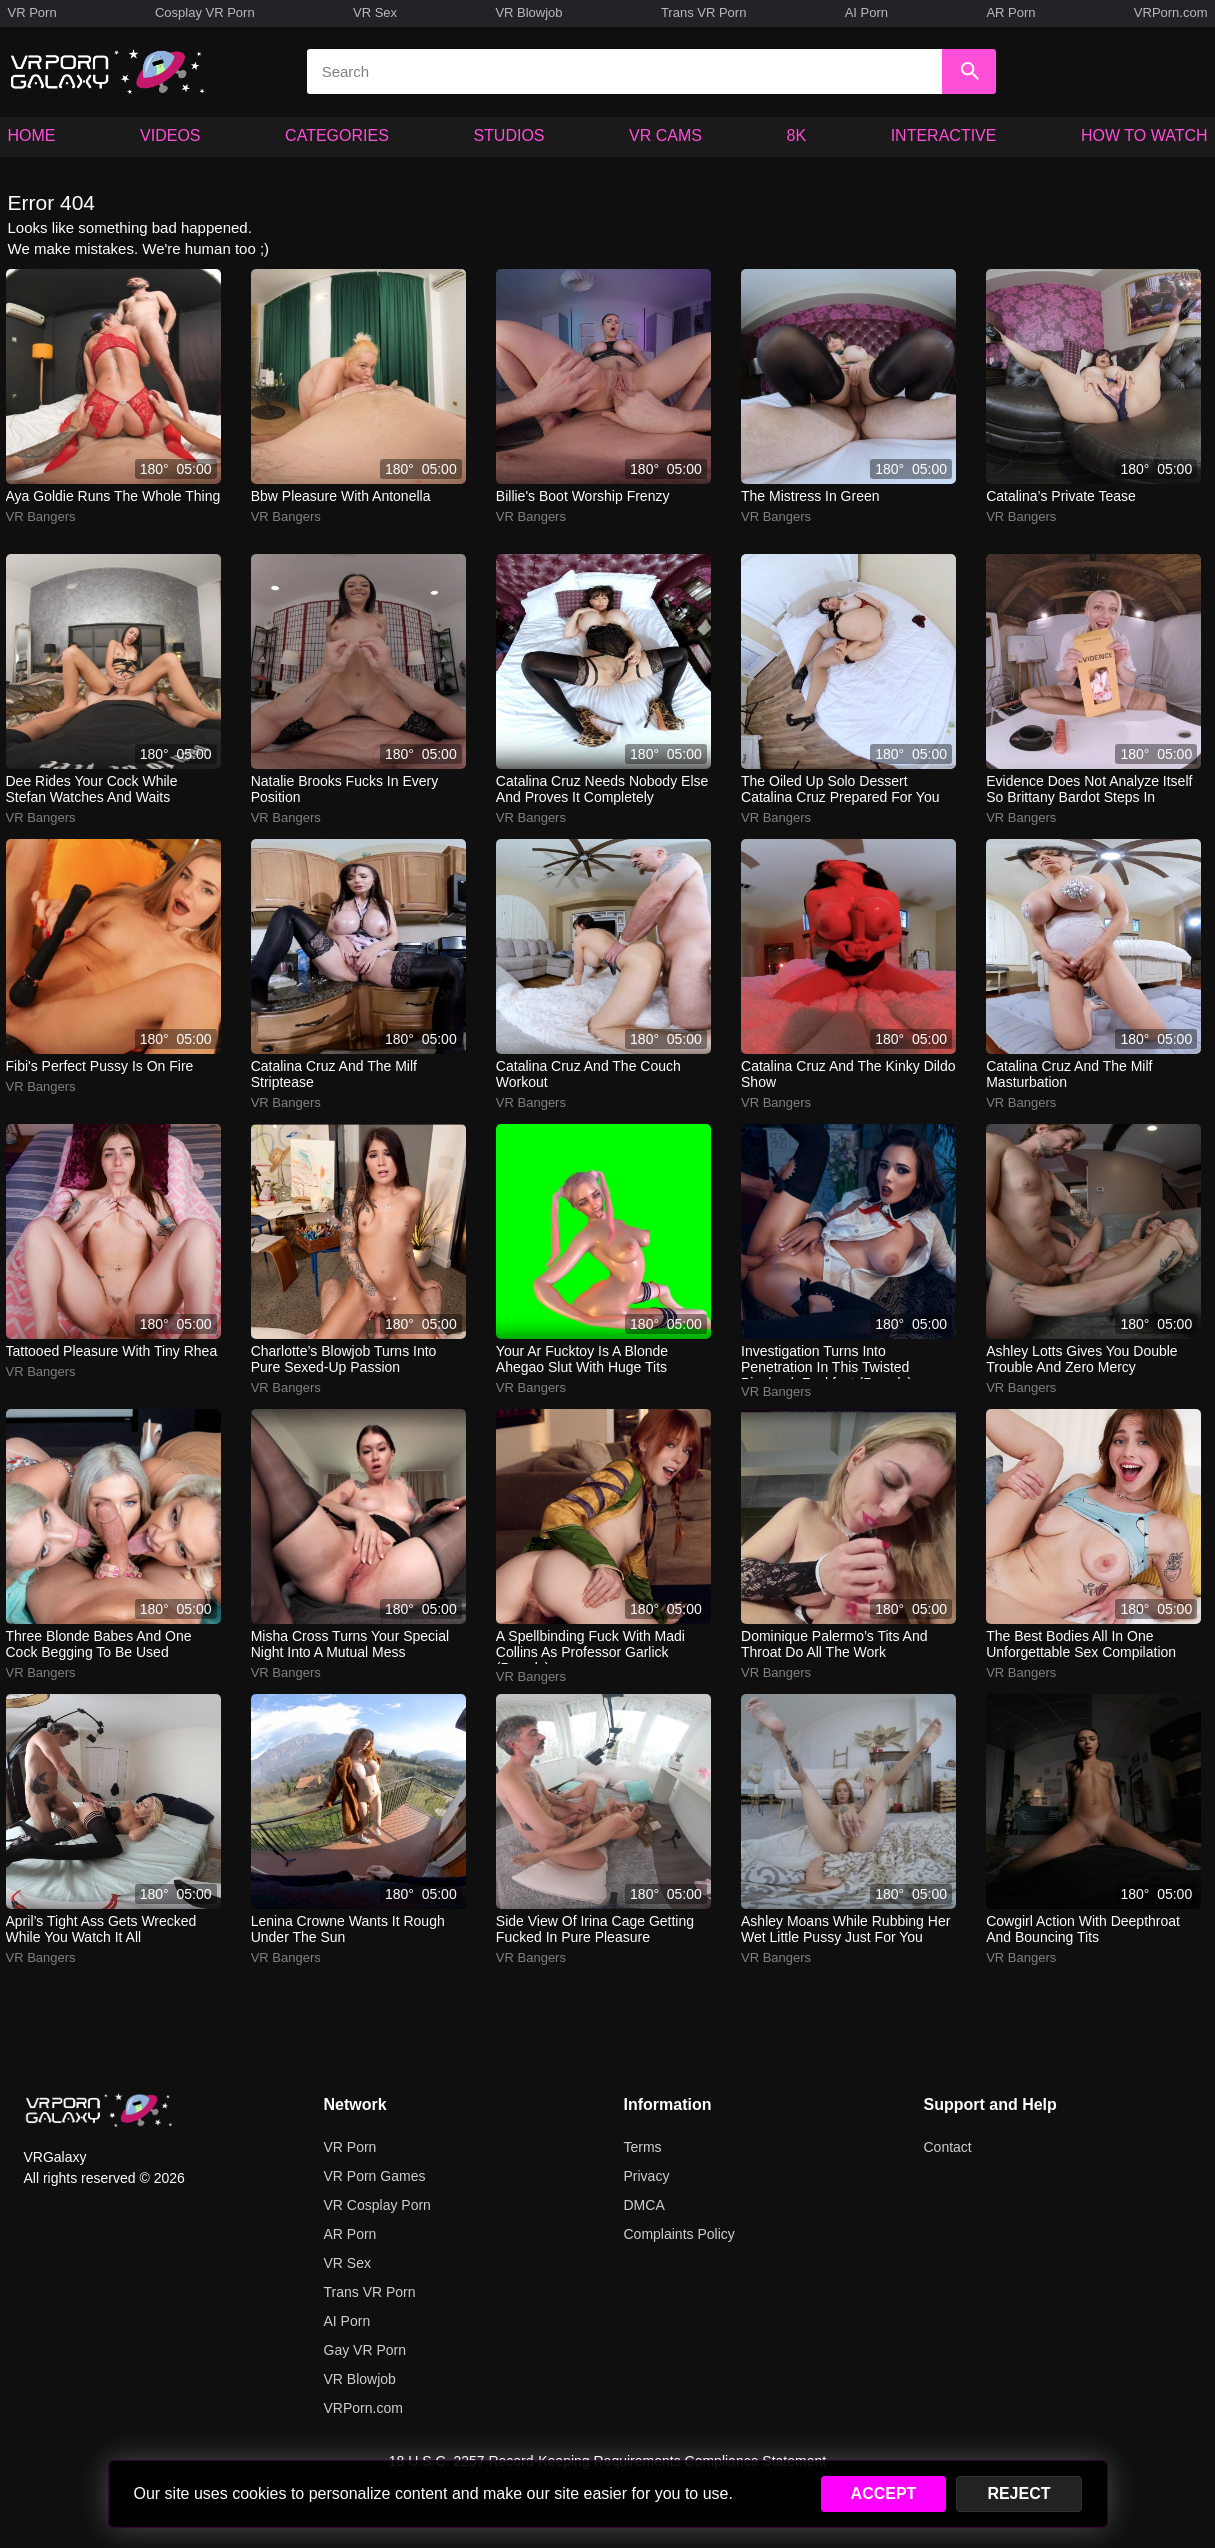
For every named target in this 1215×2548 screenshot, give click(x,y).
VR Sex (375, 12)
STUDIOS (508, 135)
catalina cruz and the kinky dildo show (848, 1074)
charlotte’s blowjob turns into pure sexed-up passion (344, 1359)
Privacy (647, 2176)
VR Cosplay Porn (377, 2205)
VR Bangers (41, 516)
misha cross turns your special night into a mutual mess (350, 1644)
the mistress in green (810, 496)
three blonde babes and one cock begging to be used (99, 1644)
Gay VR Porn (365, 2350)
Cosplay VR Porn (205, 12)
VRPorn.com (1171, 12)
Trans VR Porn (704, 12)
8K (797, 135)
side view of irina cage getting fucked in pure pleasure (595, 1929)
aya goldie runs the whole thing (113, 496)
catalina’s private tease (1061, 496)
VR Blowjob (528, 12)
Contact (948, 2147)
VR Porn (32, 12)
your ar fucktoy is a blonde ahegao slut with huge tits (582, 1359)
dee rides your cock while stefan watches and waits (92, 789)
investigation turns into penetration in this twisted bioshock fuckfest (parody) (826, 1361)
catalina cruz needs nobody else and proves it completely (602, 789)
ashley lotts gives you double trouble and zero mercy (1081, 1359)
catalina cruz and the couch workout (588, 1074)
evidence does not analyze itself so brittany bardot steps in (1089, 789)
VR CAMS (665, 135)
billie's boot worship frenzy (583, 496)
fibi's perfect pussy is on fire (100, 1066)
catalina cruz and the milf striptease (334, 1074)
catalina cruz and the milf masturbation (1069, 1074)
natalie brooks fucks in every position (345, 789)
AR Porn (1010, 12)
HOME (32, 135)
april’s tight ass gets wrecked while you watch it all (101, 1929)
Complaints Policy (679, 2234)
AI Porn (866, 12)
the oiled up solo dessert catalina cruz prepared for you (840, 789)
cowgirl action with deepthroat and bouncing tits (1083, 1929)
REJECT (1018, 2493)
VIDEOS (170, 135)
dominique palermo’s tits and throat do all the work (834, 1644)
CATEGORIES (337, 135)
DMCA (644, 2205)
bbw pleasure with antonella (341, 496)
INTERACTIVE (944, 135)
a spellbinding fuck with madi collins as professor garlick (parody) (590, 1646)
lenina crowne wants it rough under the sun (348, 1929)
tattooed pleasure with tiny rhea (112, 1351)
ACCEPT (884, 2493)
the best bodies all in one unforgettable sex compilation (1081, 1644)
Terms (643, 2147)
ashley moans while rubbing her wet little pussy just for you (845, 1929)
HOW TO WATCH (1144, 135)
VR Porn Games (375, 2176)
